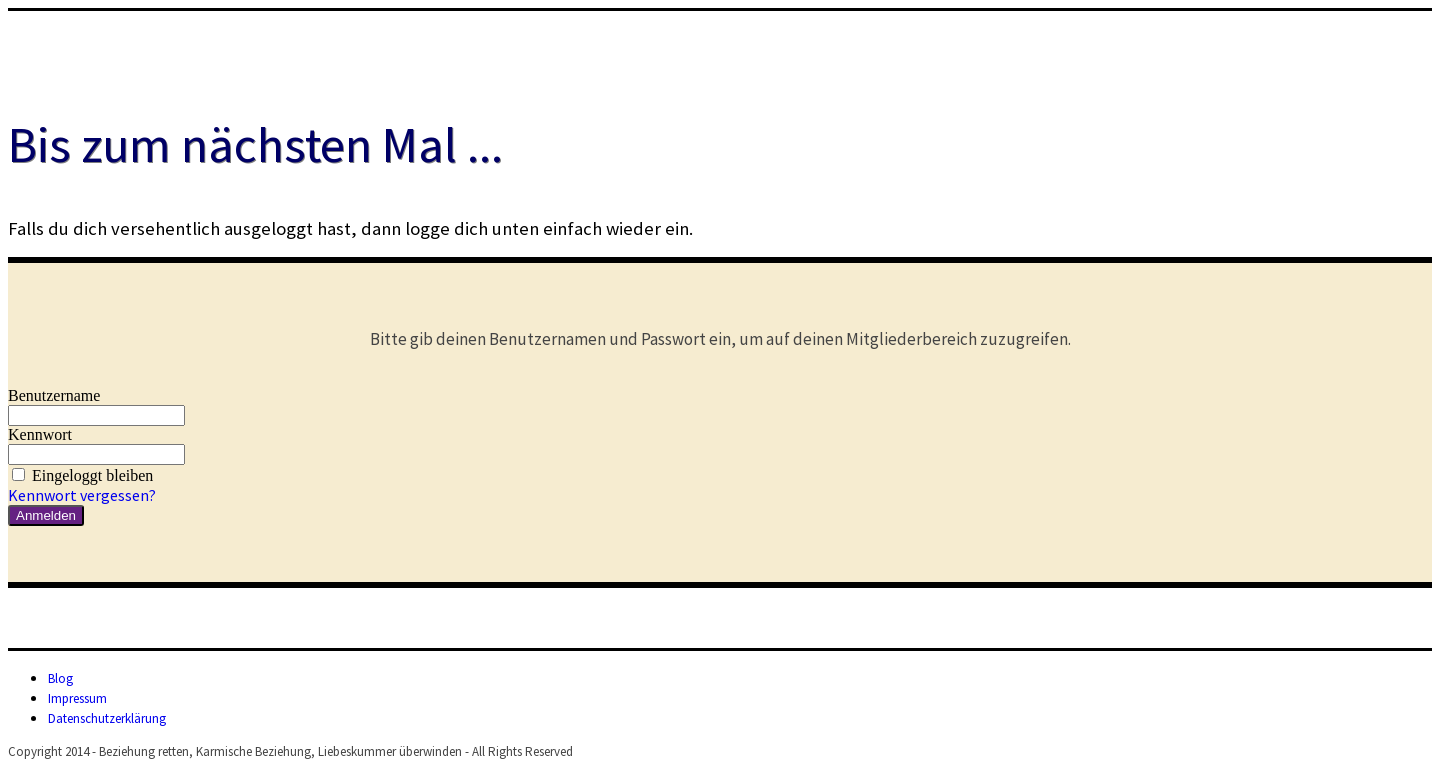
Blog (60, 678)
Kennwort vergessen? (82, 495)
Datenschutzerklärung (107, 718)
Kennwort (40, 434)
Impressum (77, 698)
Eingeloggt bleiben (80, 475)
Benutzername (54, 395)
